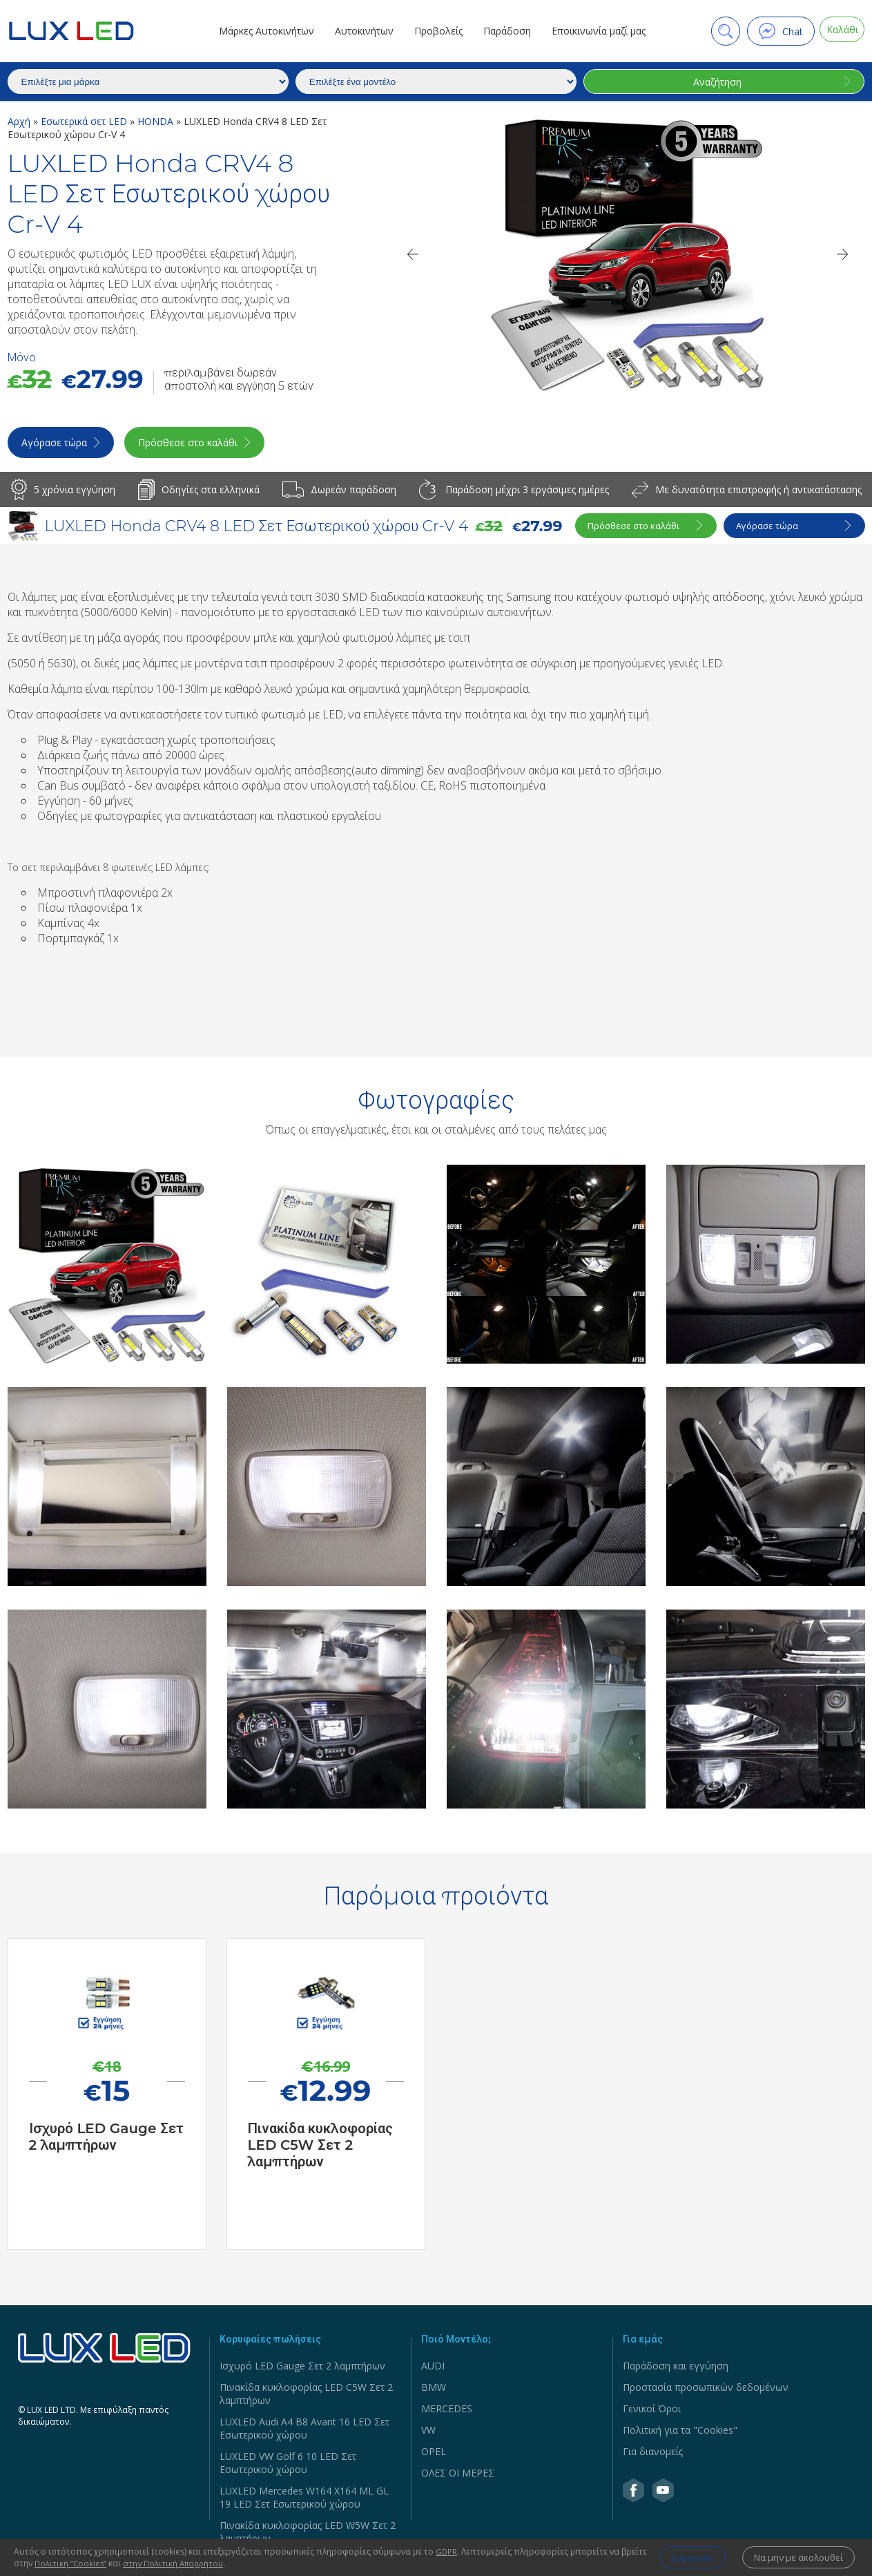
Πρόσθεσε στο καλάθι (206, 445)
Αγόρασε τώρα (56, 445)
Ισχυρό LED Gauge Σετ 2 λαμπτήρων (302, 2369)
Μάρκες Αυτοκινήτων (261, 30)
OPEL (433, 2454)
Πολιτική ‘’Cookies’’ (98, 2563)
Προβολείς (433, 30)
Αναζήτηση (714, 81)
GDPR (447, 2551)
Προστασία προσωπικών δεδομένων (705, 2390)
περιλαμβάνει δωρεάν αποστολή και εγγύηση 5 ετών (238, 379)
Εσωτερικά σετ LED (85, 121)
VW (428, 2433)
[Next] (843, 254)
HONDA (156, 121)
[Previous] (412, 254)
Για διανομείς (653, 2454)
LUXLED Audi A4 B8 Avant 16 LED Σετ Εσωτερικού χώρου (304, 2431)
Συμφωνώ (674, 2557)
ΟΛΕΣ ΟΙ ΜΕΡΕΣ (457, 2476)
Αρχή (20, 121)
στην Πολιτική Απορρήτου (204, 2563)
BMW (433, 2390)
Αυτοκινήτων (358, 30)
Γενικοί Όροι (652, 2411)
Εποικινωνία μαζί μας (593, 30)
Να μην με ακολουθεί (794, 2557)
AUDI (433, 2369)
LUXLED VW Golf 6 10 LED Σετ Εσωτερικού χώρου (288, 2466)
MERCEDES (446, 2411)
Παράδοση (501, 30)
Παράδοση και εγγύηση (675, 2369)
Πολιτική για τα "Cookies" (680, 2433)
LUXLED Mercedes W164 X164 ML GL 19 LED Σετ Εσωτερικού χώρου (304, 2501)
